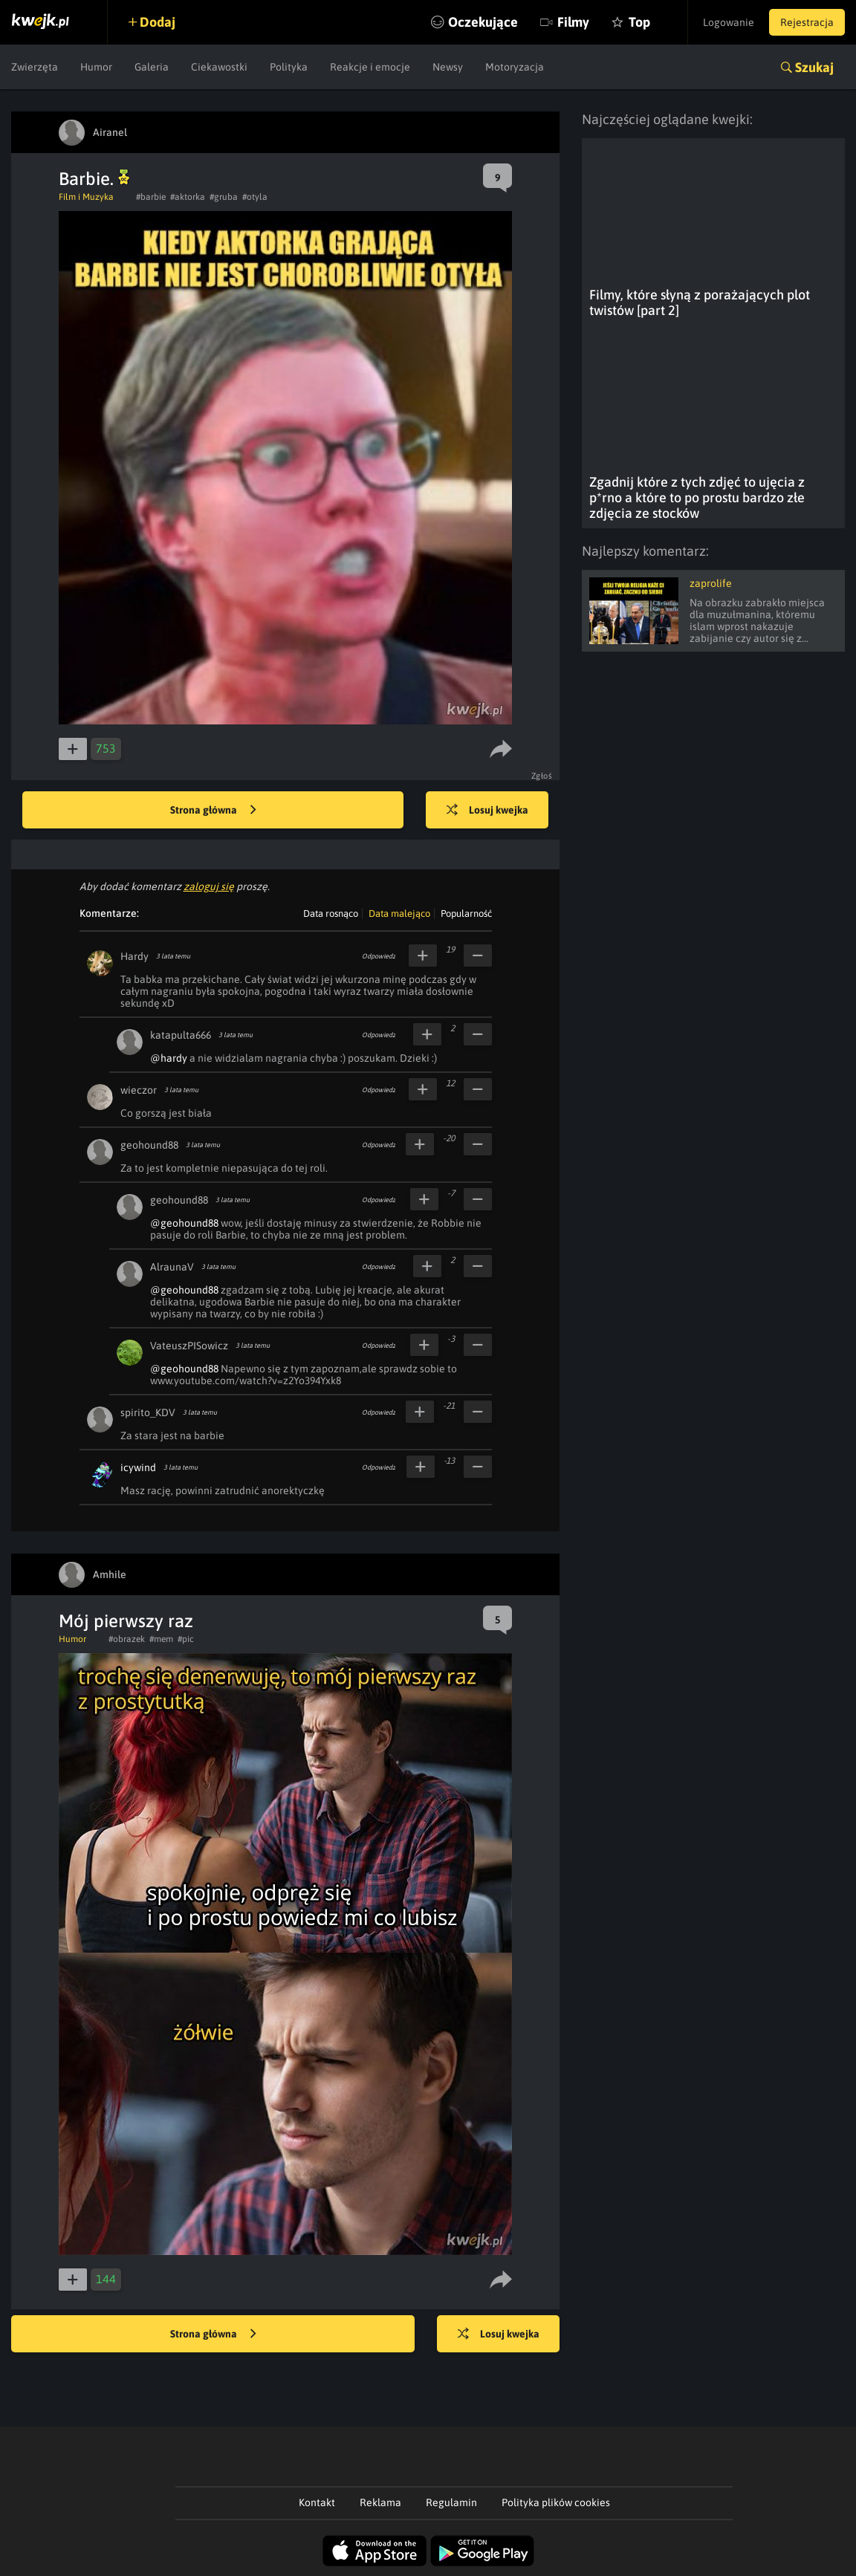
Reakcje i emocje (370, 67)
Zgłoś (542, 775)
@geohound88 (184, 1223)
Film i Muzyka (86, 197)
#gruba (224, 197)
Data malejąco (399, 913)
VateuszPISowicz (189, 1346)
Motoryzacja (514, 67)
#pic (186, 1639)
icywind (138, 1467)
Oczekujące (483, 22)
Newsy (447, 67)
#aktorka (187, 197)
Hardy (134, 956)
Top (639, 22)
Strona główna (213, 810)
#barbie (151, 197)
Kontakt (317, 2502)
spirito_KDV (147, 1412)
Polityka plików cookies (556, 2502)
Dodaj (157, 22)
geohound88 (149, 1145)
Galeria (151, 67)
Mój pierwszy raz (126, 1621)
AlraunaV (172, 1267)
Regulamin (451, 2502)
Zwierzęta (34, 67)
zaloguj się (209, 886)
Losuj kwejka (487, 810)
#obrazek (126, 1639)
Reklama (380, 2502)
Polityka (289, 67)
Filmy (573, 22)
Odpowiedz (378, 956)
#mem (161, 1639)
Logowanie (728, 22)
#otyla (255, 197)
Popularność (466, 913)
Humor (96, 67)
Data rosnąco (330, 913)
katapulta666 (180, 1035)
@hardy (168, 1058)
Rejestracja (807, 22)
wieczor (138, 1090)
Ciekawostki (219, 67)
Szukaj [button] (814, 67)
